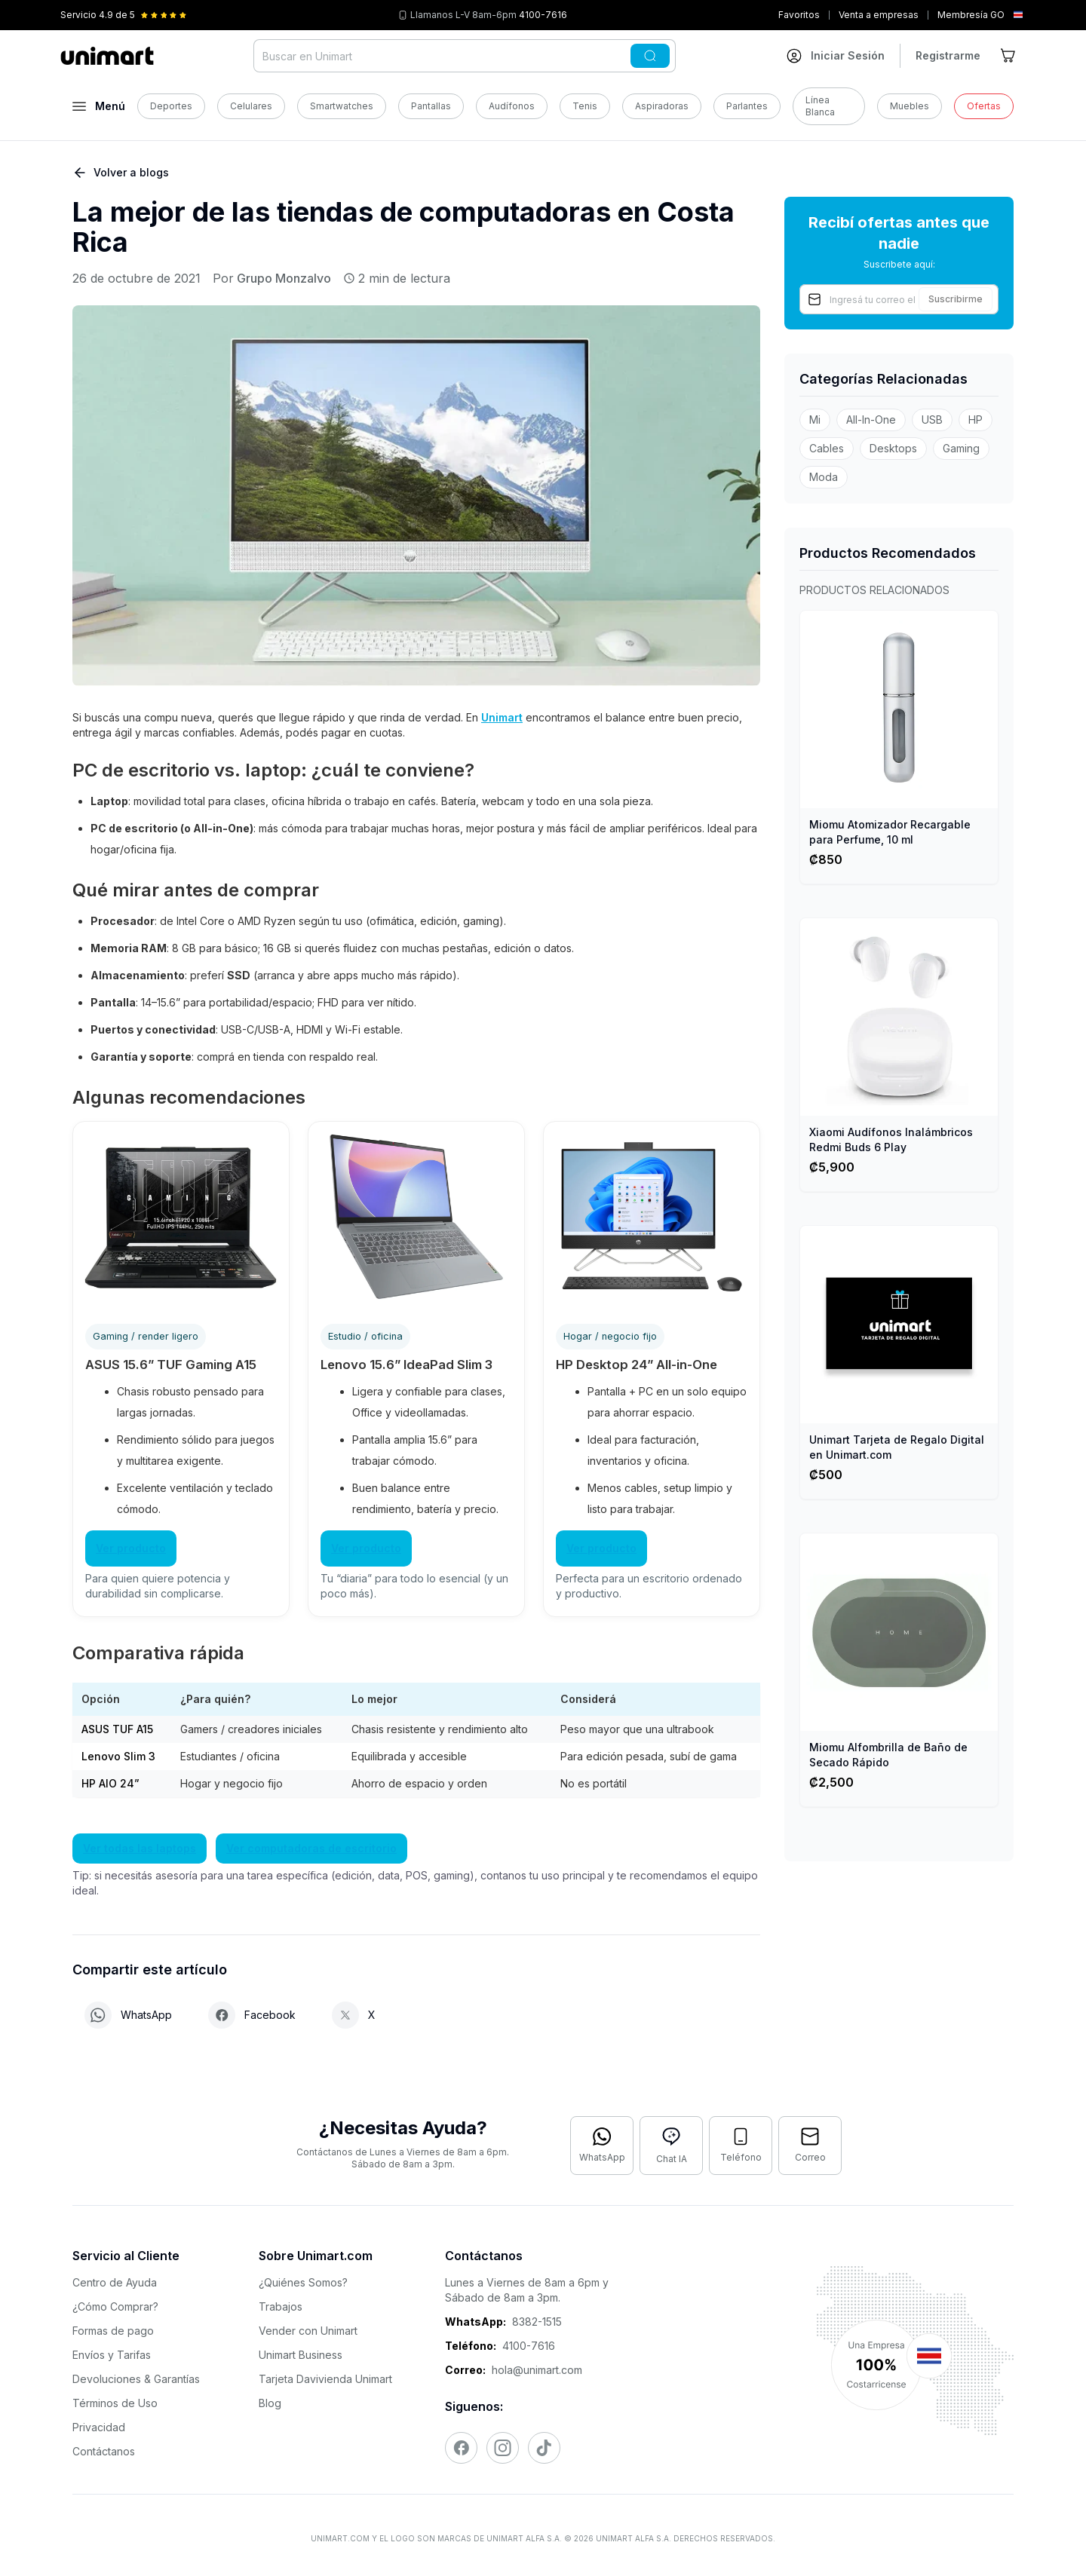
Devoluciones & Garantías (136, 2378)
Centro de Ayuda (114, 2282)
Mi (815, 419)
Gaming (961, 448)
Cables (826, 448)
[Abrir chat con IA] (671, 2145)
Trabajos (280, 2306)
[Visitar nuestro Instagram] (502, 2448)
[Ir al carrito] (1009, 56)
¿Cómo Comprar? (115, 2306)
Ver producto (131, 1548)
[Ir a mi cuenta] (836, 56)
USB (932, 419)
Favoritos (799, 14)
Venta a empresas (879, 14)
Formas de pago (113, 2330)
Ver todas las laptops (139, 1848)
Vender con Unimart (308, 2330)
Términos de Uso (115, 2403)
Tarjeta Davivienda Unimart (325, 2378)
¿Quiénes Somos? (303, 2282)
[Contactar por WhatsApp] (602, 2145)
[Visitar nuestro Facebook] (461, 2448)
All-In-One (871, 419)
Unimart (502, 717)
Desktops (893, 448)
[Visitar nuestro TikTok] (544, 2448)
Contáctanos (103, 2451)
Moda (823, 476)
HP (975, 419)
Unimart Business (300, 2354)
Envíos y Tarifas (111, 2354)
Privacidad (98, 2427)
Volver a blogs (120, 172)
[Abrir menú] (98, 106)
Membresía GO (971, 14)
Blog (270, 2403)
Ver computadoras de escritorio (311, 1848)
